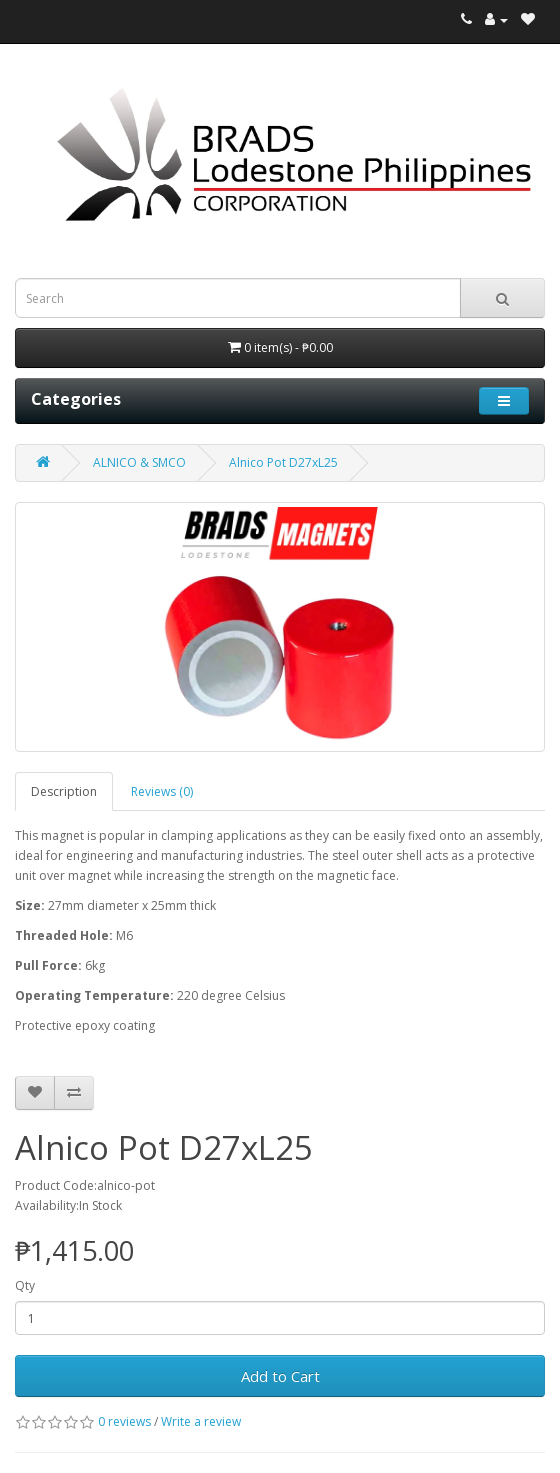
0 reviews (124, 1421)
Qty (25, 1285)
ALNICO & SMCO (139, 462)
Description (64, 791)
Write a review (201, 1421)
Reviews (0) (162, 791)
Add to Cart (280, 1376)
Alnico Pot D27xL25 (283, 462)
